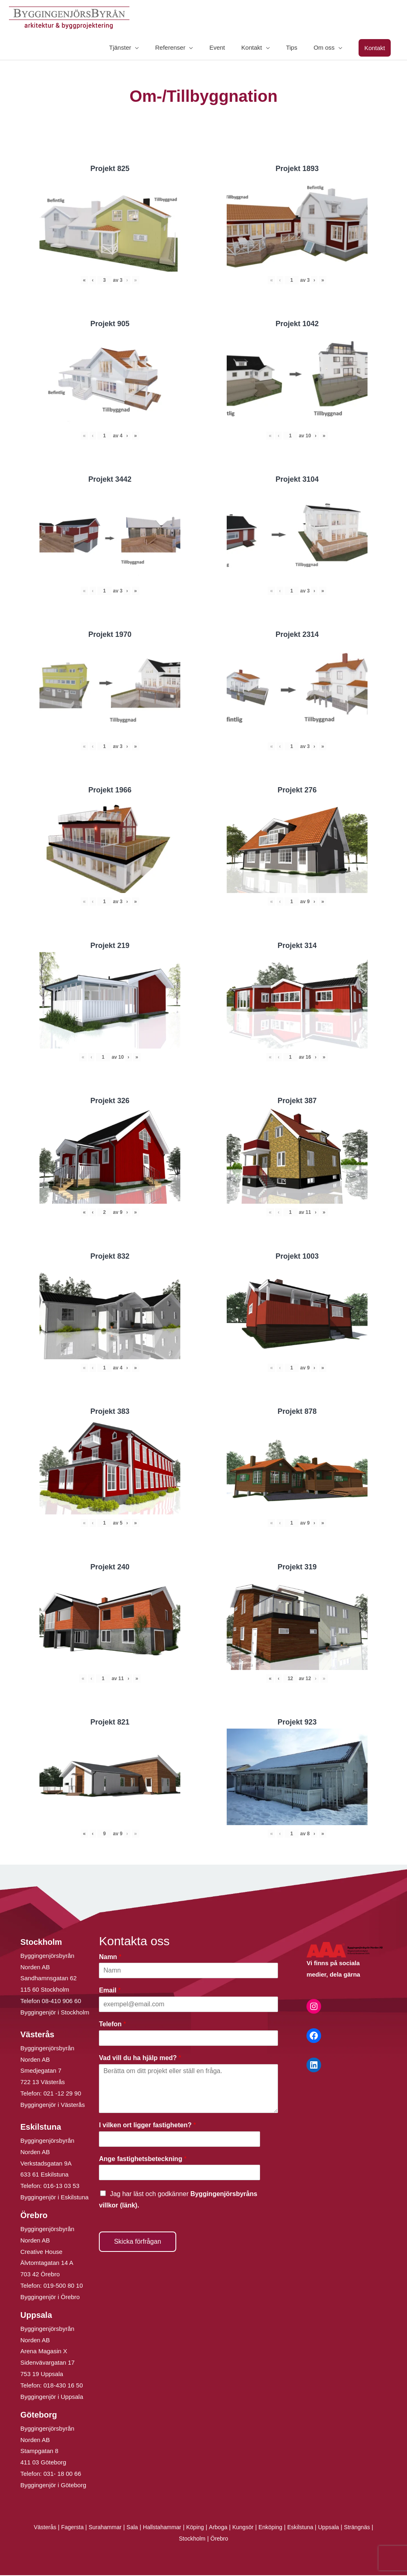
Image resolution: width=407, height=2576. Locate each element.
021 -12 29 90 (62, 2094)
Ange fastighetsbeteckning (142, 2159)
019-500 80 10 (62, 2286)
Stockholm (191, 2539)
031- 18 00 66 (62, 2474)
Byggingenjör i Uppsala (51, 2397)
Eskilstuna (307, 2527)
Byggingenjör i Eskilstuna (54, 2197)
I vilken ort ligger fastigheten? (147, 2125)
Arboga (219, 2527)
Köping (195, 2527)
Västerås (36, 2527)
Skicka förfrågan (137, 2242)
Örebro (220, 2539)
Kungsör (245, 2527)
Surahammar (99, 2527)
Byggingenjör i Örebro (50, 2297)
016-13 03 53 (61, 2186)
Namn (110, 1957)
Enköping (274, 2527)
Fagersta (65, 2527)
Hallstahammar (159, 2527)
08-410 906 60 (61, 2001)
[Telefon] (188, 2039)
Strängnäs (366, 2527)
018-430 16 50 (63, 2386)
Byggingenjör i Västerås (52, 2105)
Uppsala (336, 2527)
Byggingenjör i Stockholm (54, 2013)
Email (109, 1991)
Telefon (112, 2024)
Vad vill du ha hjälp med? (140, 2058)
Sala (128, 2527)
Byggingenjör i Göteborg (53, 2485)
